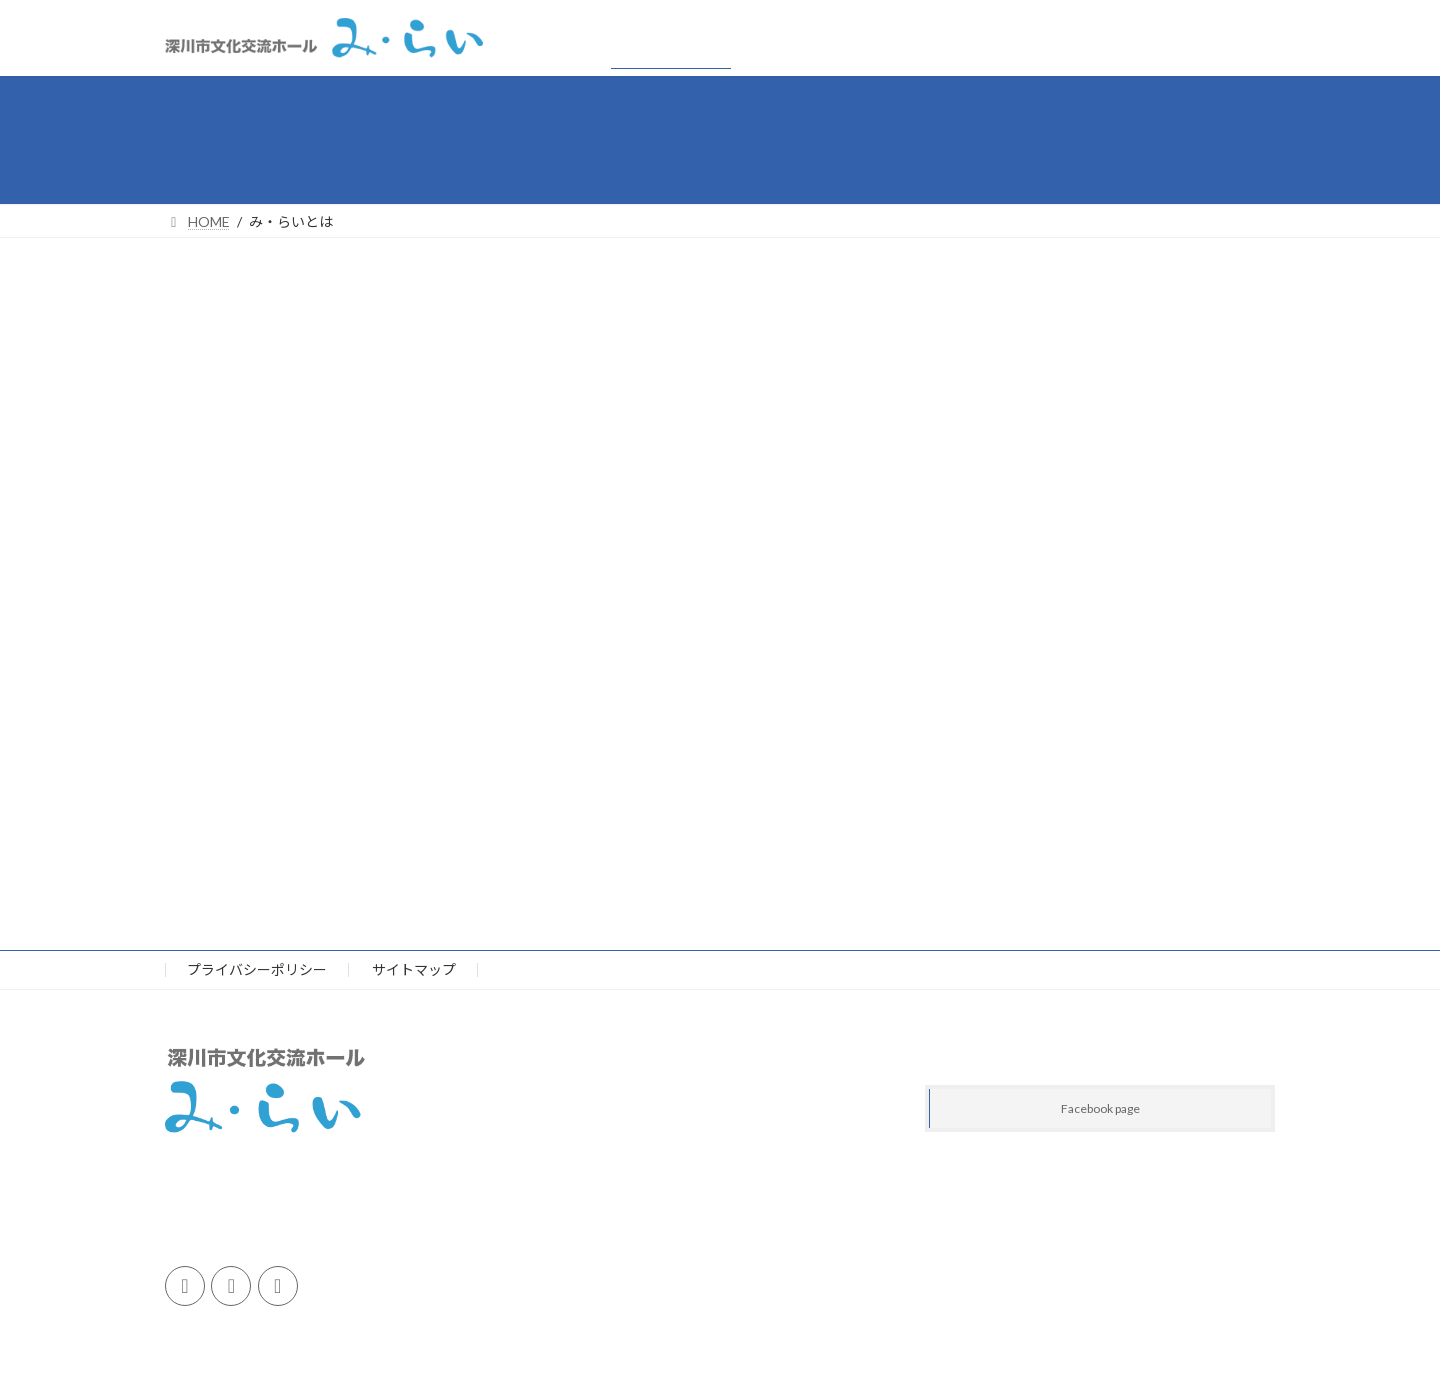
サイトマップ (414, 969)
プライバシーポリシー (257, 969)
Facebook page (1100, 1109)
